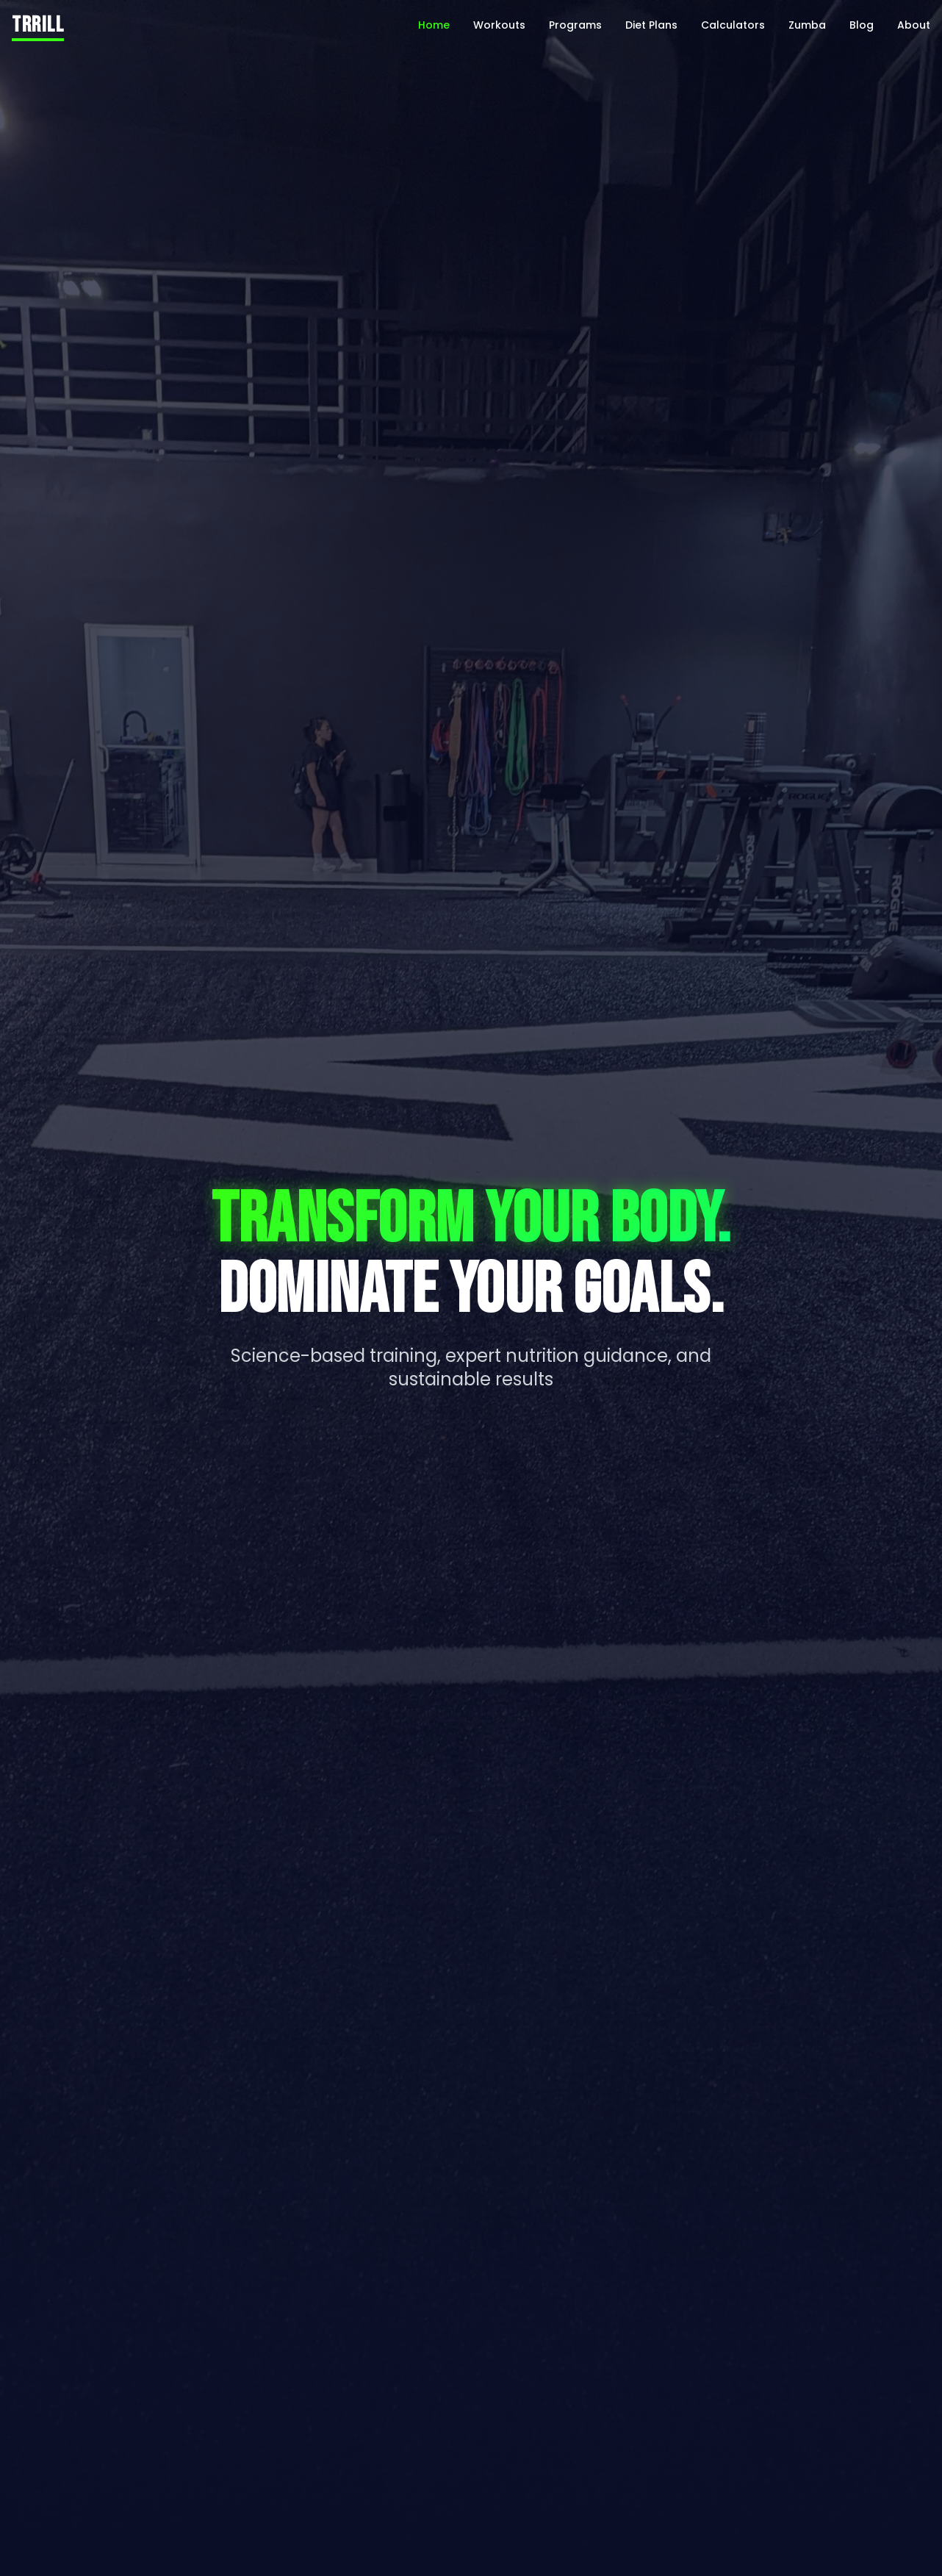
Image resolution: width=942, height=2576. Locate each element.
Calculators (733, 25)
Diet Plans (651, 25)
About (913, 25)
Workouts (499, 25)
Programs (575, 25)
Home (434, 25)
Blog (861, 25)
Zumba (807, 25)
